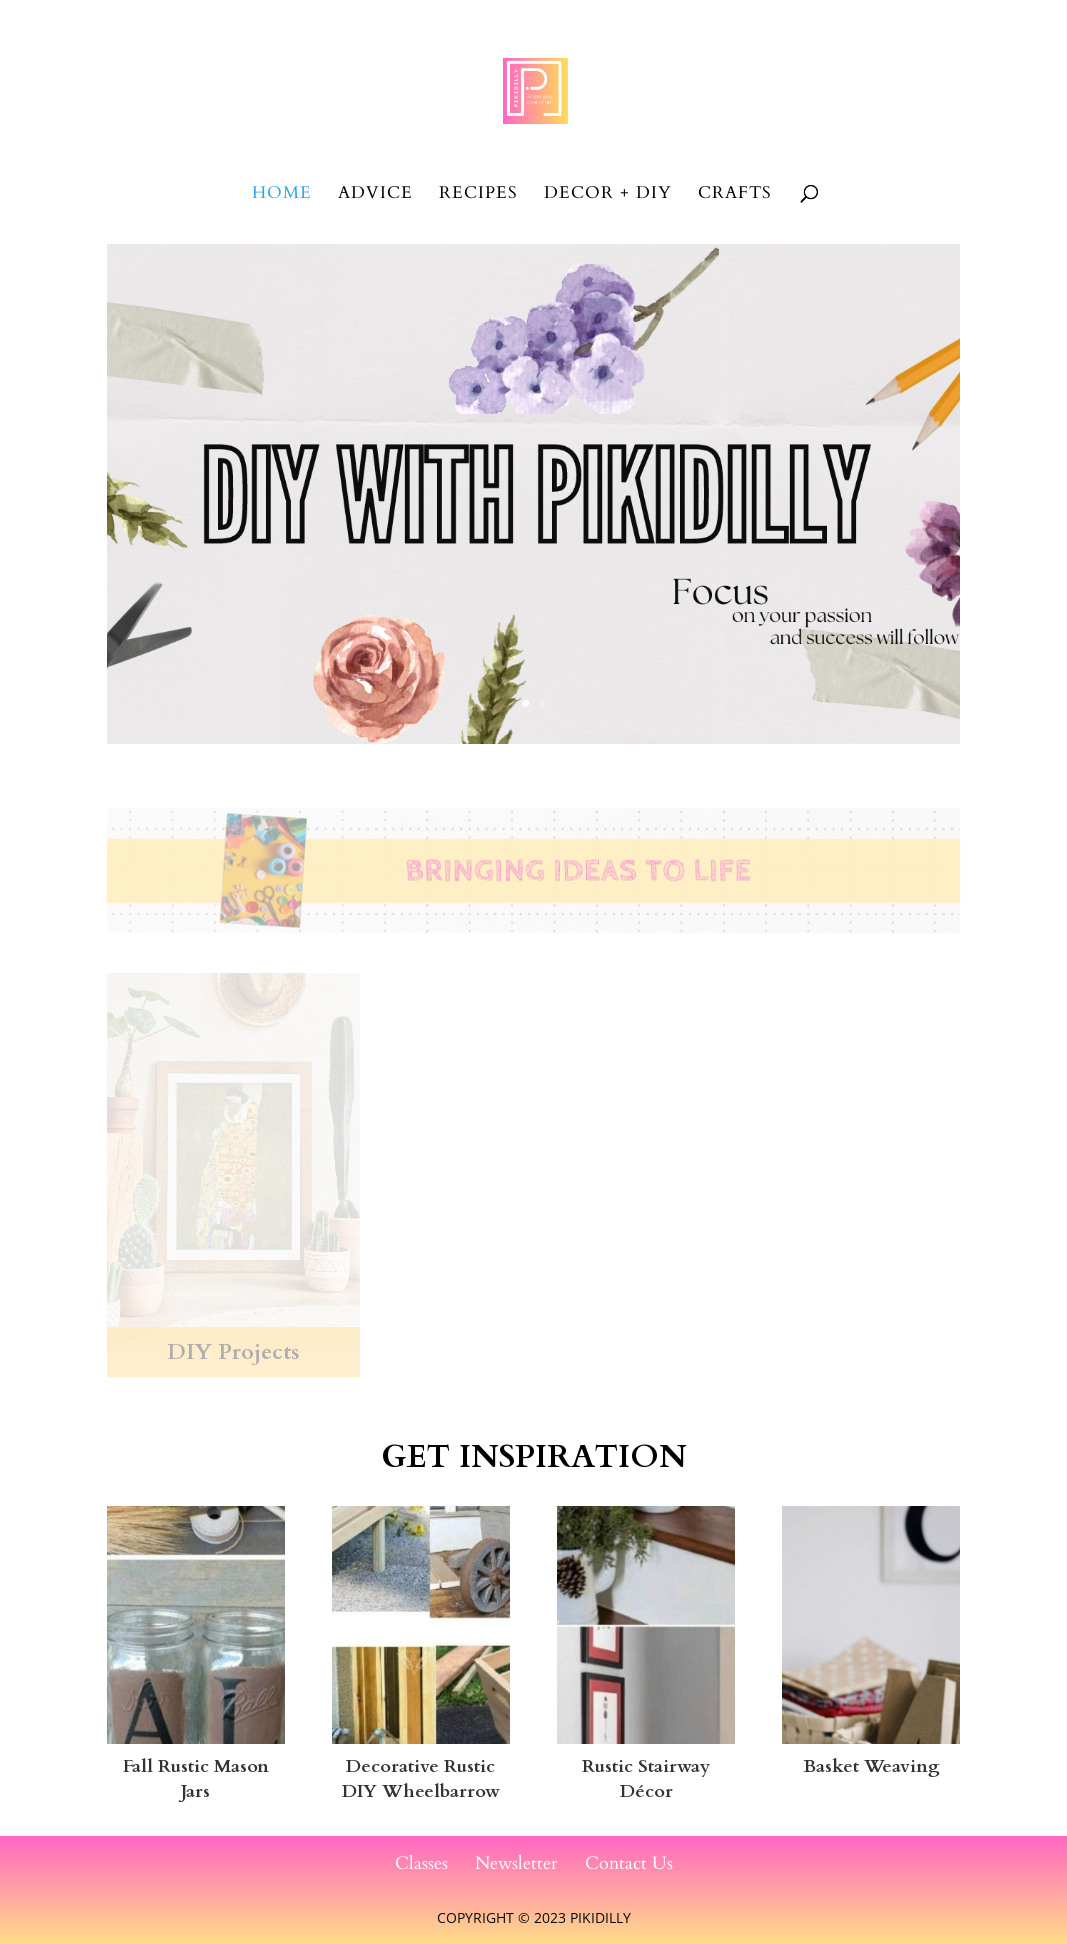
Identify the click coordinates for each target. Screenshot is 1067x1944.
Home (282, 195)
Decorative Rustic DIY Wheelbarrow (421, 1779)
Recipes (478, 195)
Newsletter (516, 1863)
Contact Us (629, 1863)
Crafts (735, 195)
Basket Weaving (871, 1766)
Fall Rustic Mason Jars (196, 1779)
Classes (421, 1863)
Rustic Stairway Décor (646, 1779)
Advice (375, 195)
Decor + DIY (608, 195)
